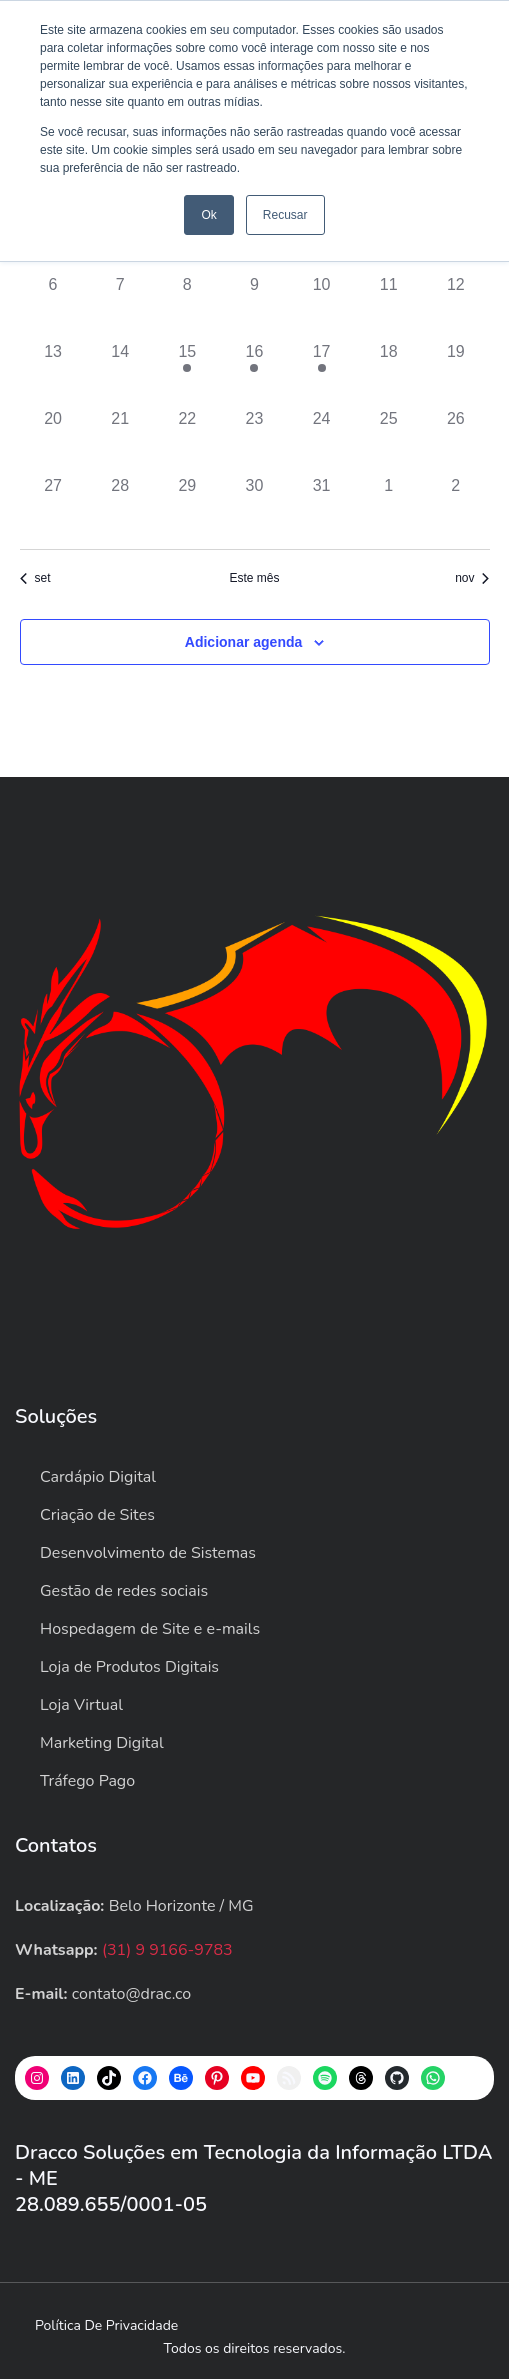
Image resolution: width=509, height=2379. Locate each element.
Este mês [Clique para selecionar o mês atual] (254, 578)
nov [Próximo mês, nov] (472, 578)
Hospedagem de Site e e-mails (150, 1629)
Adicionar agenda (243, 642)
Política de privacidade (106, 2325)
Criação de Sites (97, 1515)
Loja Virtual (81, 1705)
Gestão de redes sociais (124, 1591)
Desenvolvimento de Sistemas (148, 1553)
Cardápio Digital (98, 1477)
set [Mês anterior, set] (35, 578)
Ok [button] (208, 215)
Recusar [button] (285, 215)
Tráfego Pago (87, 1781)
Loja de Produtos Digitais (129, 1667)
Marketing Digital (102, 1743)
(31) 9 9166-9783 (167, 1950)
